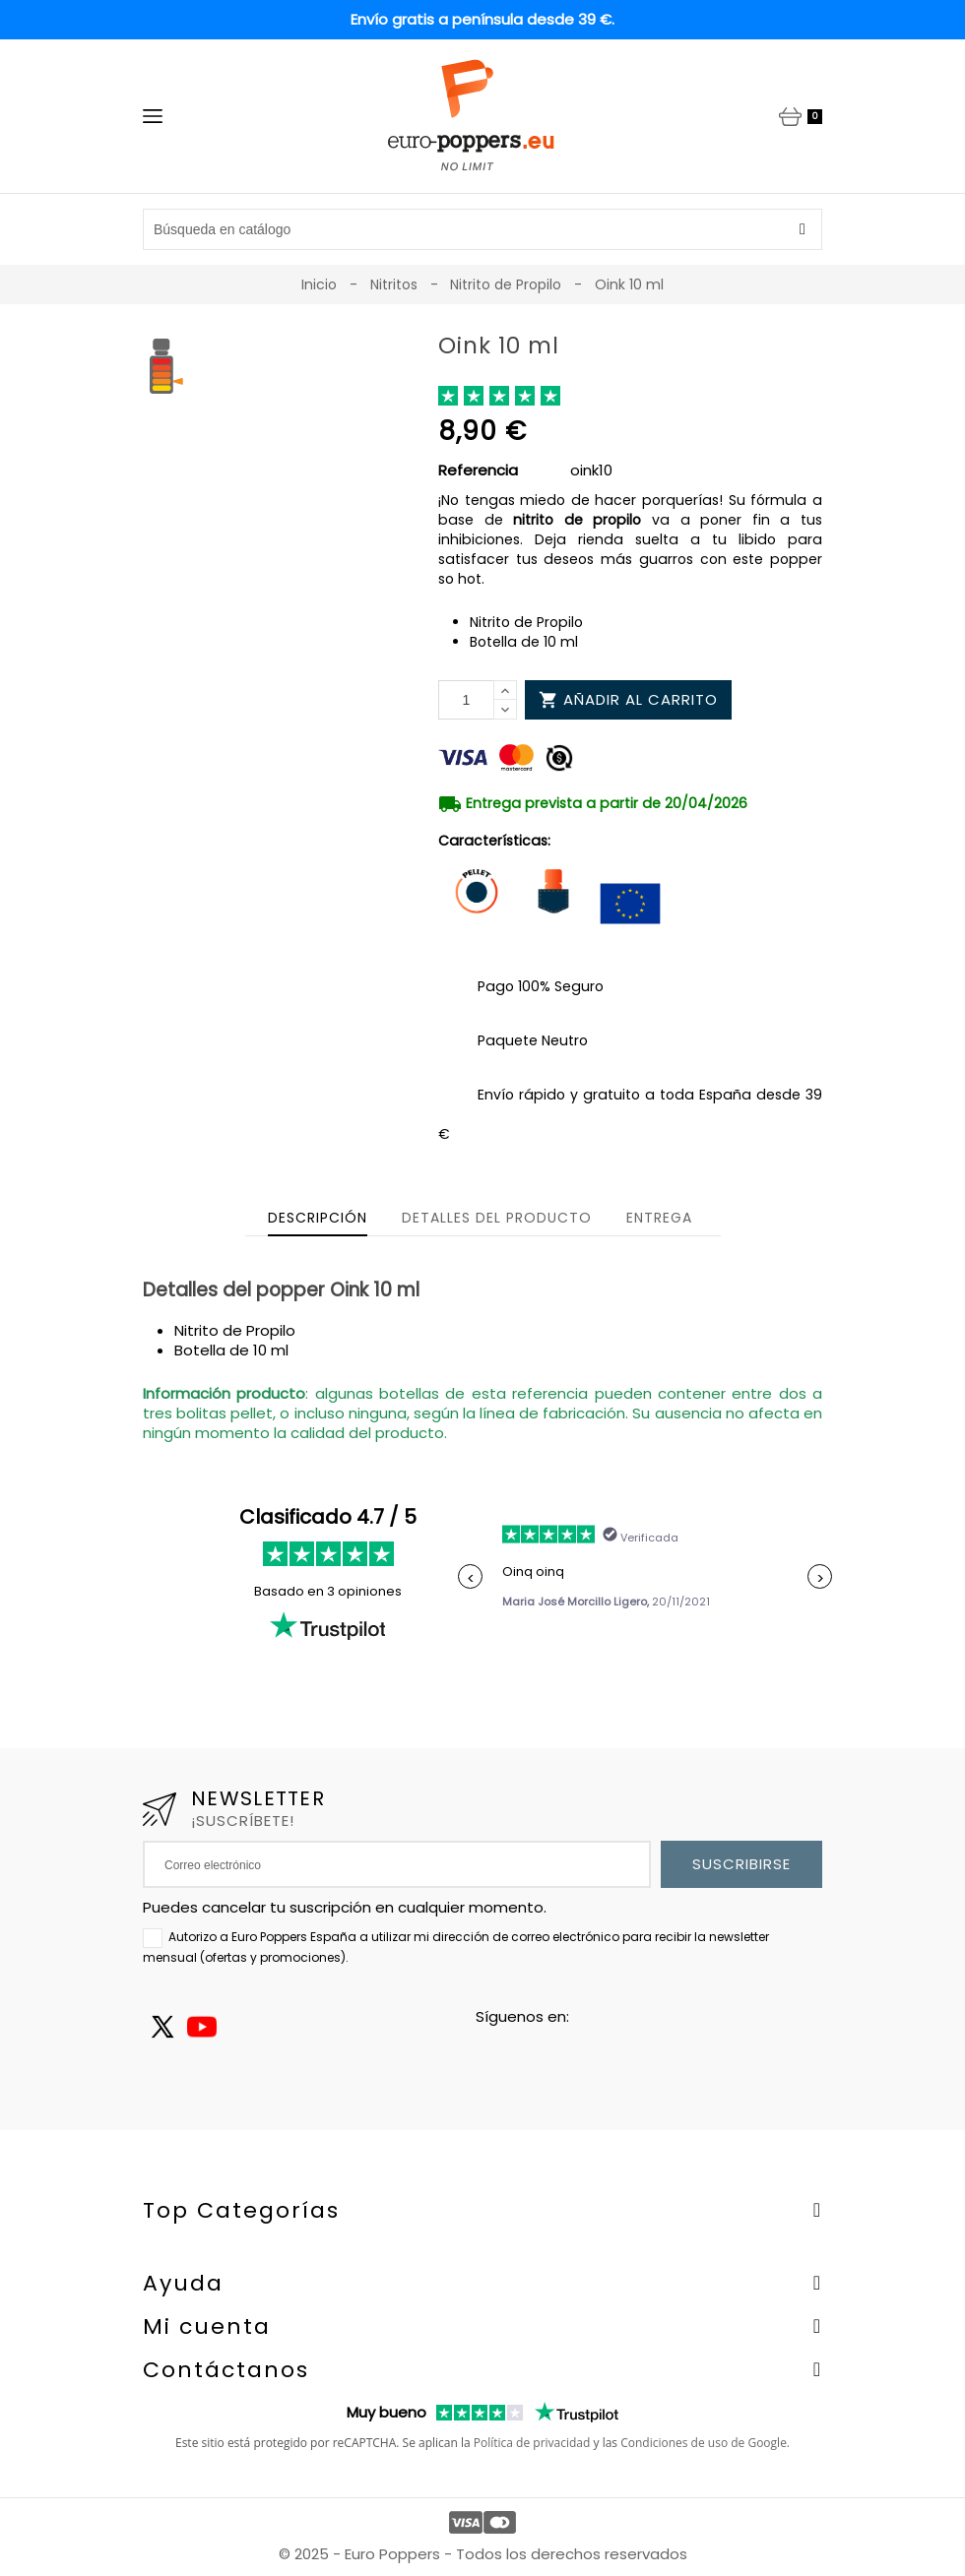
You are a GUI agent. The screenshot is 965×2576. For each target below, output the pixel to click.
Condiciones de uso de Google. (705, 2442)
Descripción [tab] (317, 1217)
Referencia (478, 470)
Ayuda (183, 2283)
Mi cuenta (207, 2326)
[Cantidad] (466, 700)
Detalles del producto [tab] (497, 1217)
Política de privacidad (532, 2442)
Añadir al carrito (628, 699)
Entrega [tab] (659, 1217)
